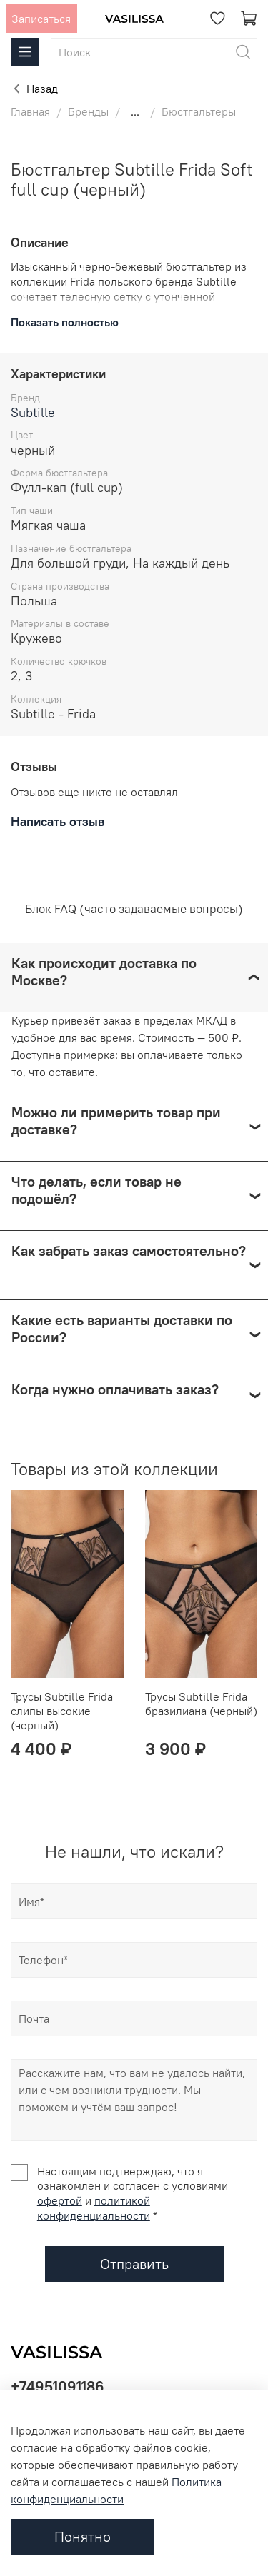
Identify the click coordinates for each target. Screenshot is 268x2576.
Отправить (134, 2264)
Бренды (88, 111)
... (135, 111)
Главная (30, 111)
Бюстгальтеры (199, 111)
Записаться (41, 18)
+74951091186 (57, 2386)
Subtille (33, 412)
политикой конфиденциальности (93, 2208)
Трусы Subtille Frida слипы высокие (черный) (62, 1710)
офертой (59, 2200)
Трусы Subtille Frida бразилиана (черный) (201, 1703)
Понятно (82, 2536)
